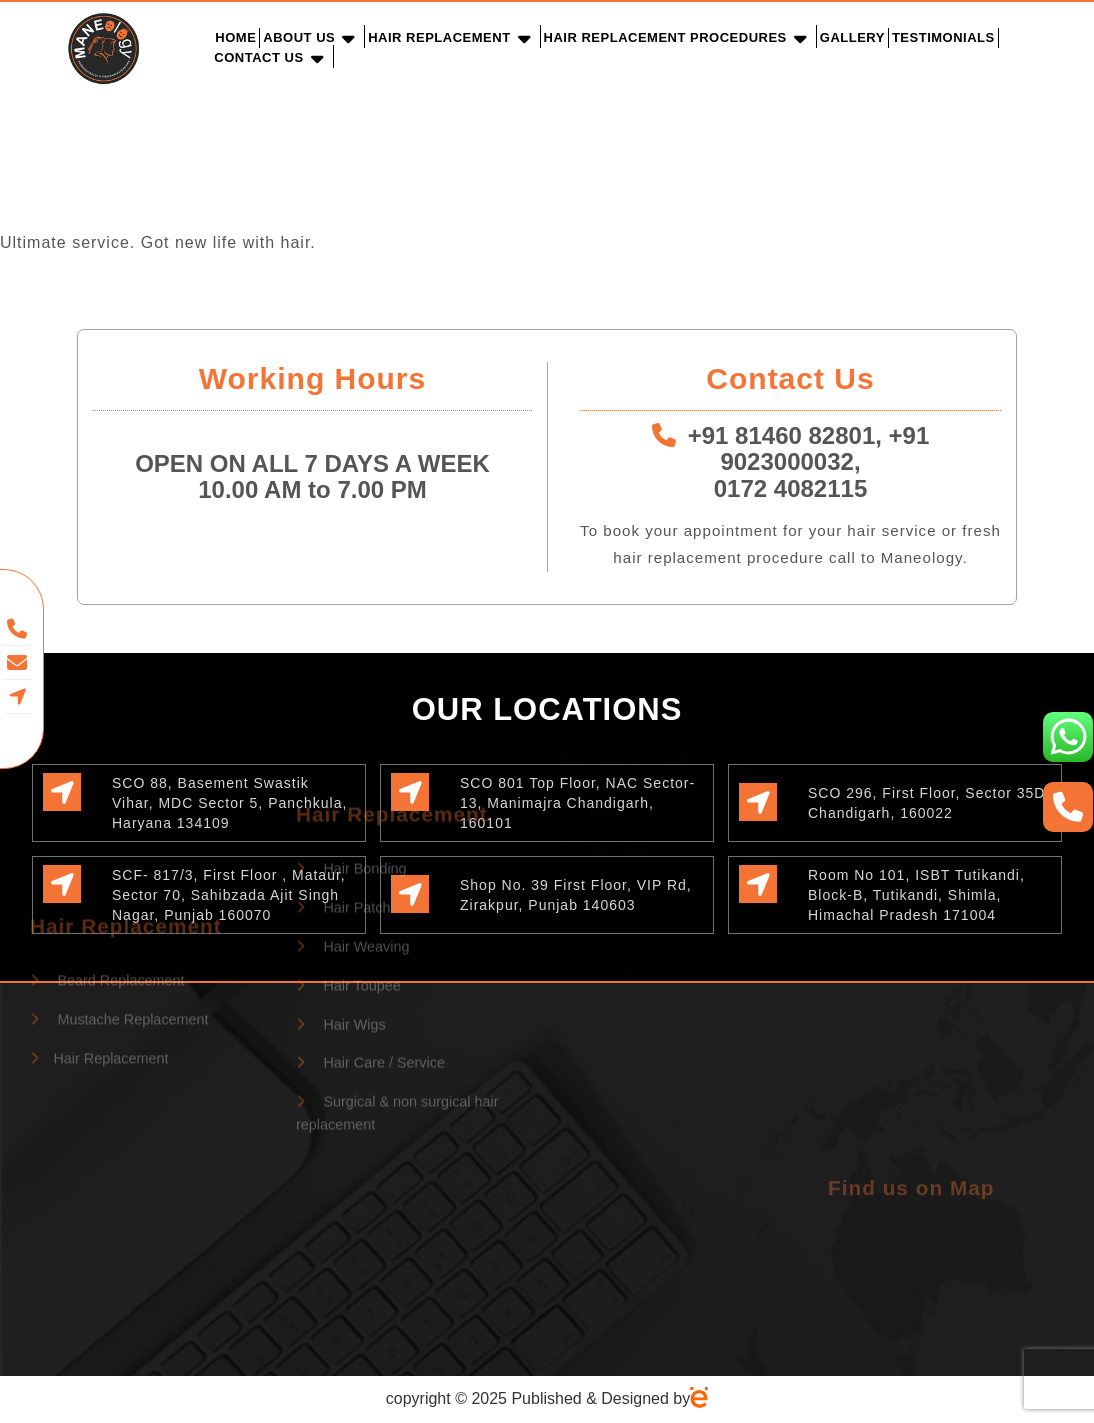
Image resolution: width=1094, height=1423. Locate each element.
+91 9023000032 (824, 448)
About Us (299, 37)
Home (235, 37)
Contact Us (258, 57)
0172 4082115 (791, 488)
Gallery (852, 37)
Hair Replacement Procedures (665, 37)
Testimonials (943, 37)
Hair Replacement (439, 37)
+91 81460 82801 (782, 435)
